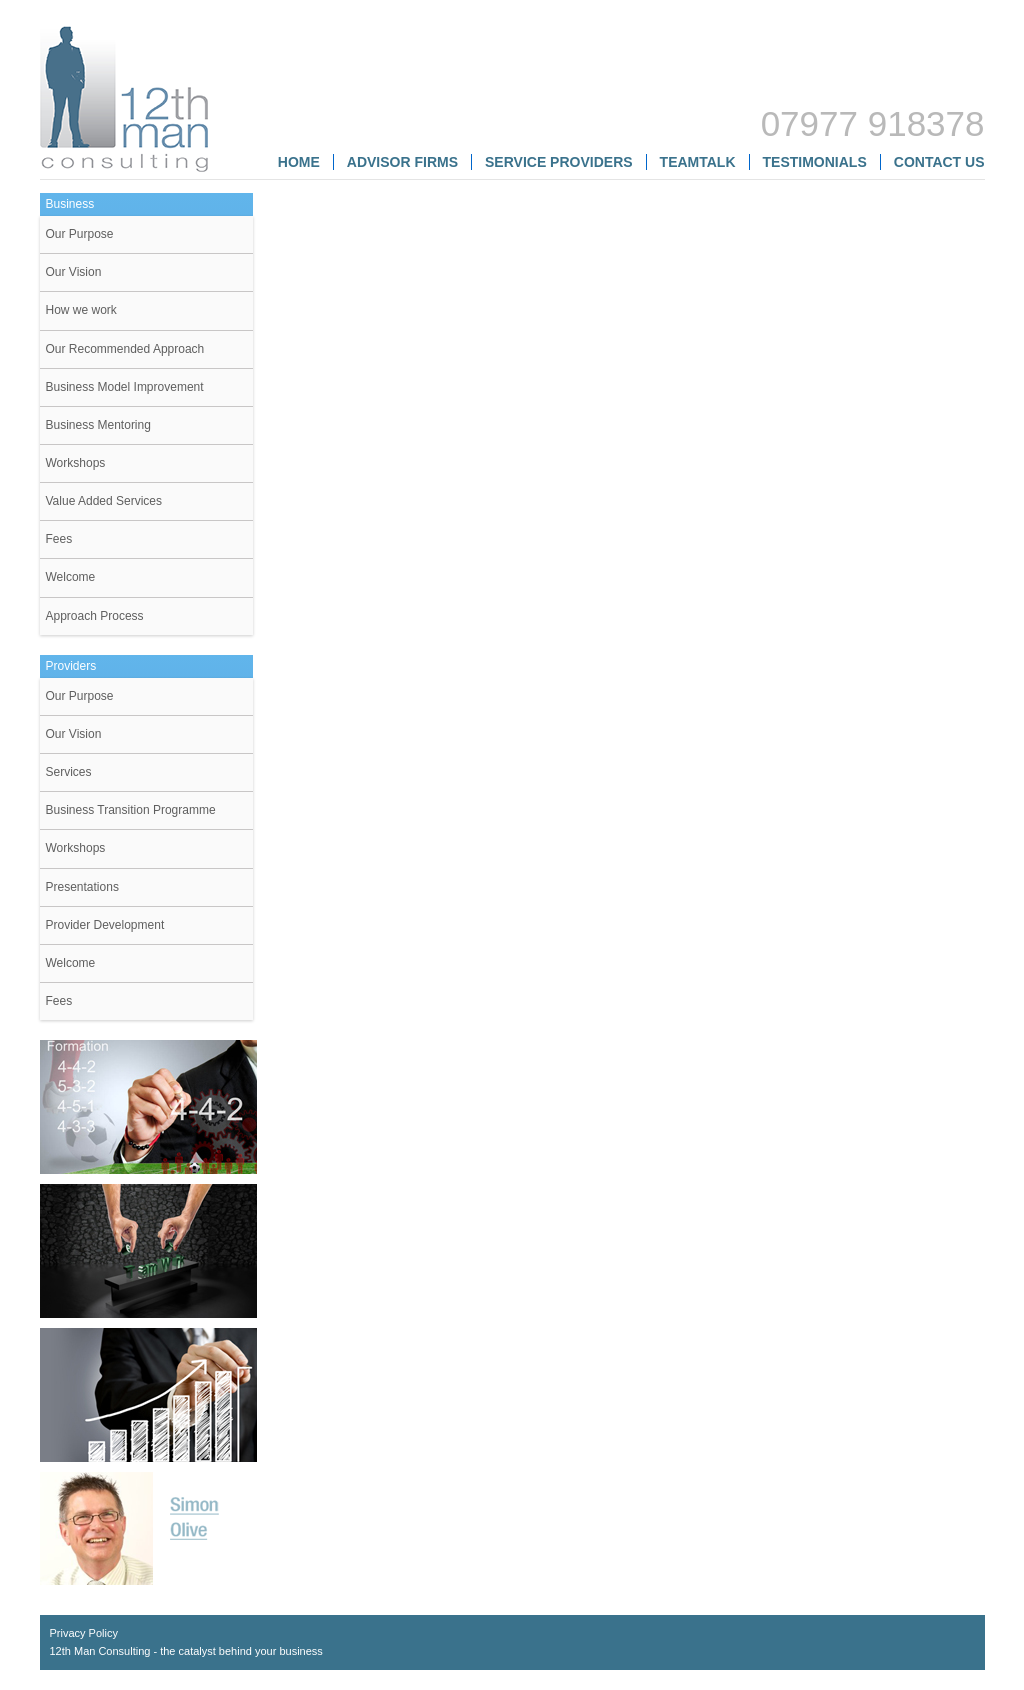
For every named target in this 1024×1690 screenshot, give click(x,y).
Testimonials (815, 162)
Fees (59, 539)
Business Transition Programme (131, 810)
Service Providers (559, 162)
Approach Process (95, 616)
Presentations (82, 887)
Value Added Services (104, 501)
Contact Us (939, 162)
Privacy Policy (84, 1633)
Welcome (71, 577)
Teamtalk (698, 162)
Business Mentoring (98, 425)
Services (69, 772)
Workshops (76, 463)
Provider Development (105, 925)
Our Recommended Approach (125, 349)
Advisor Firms (402, 162)
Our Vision (74, 272)
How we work (81, 310)
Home (299, 162)
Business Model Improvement (125, 387)
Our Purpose (80, 234)
